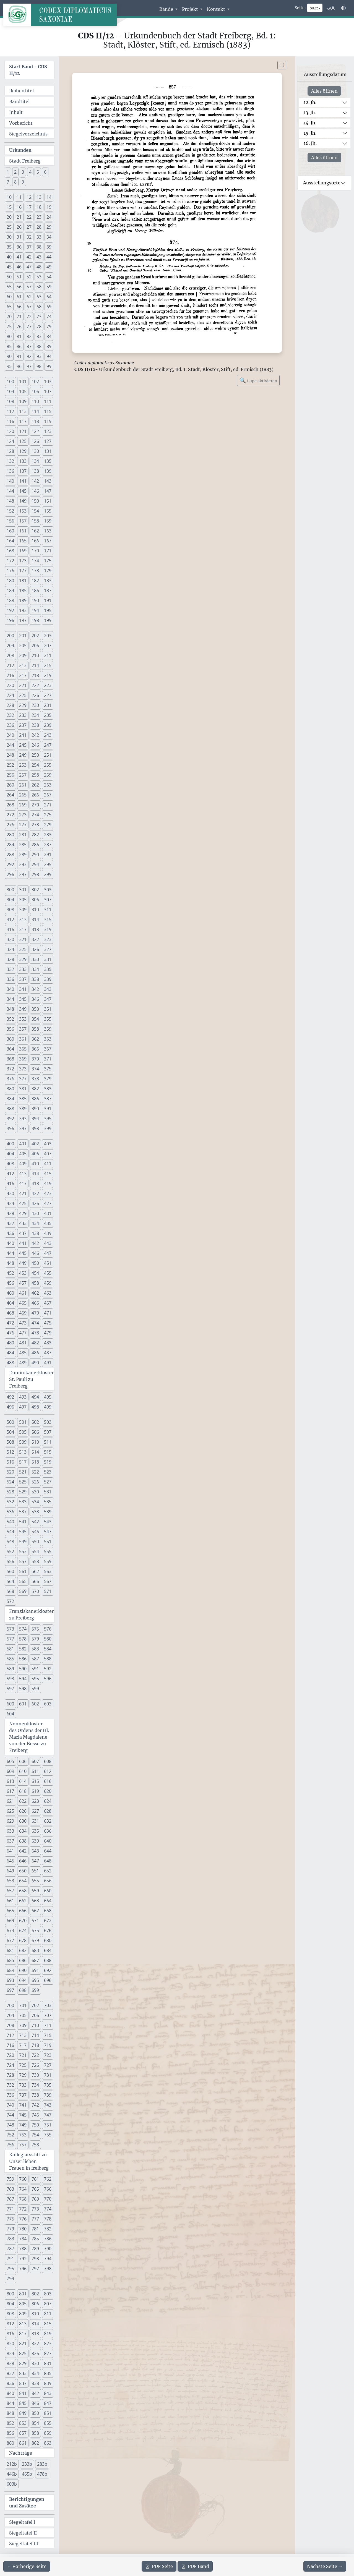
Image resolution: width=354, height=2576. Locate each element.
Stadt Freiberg (25, 161)
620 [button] (47, 1791)
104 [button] (10, 391)
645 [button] (10, 1861)
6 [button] (45, 172)
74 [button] (48, 316)
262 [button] (35, 785)
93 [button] (39, 356)
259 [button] (47, 775)
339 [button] (47, 979)
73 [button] (39, 316)
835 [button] (47, 2373)
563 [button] (47, 1571)
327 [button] (47, 949)
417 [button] (23, 1183)
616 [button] (47, 1781)
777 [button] (35, 2219)
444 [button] (10, 1253)
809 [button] (23, 2314)
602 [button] (35, 1704)
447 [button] (47, 1253)
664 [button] (47, 1901)
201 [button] (23, 636)
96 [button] (19, 366)
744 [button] (10, 2115)
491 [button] (47, 1363)
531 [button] (47, 1492)
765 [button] (35, 2189)
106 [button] (35, 391)
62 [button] (29, 297)
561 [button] (23, 1571)
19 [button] (48, 207)
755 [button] (47, 2135)
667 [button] (35, 1911)
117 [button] (23, 421)
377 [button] (23, 1079)
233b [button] (27, 2464)
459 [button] (47, 1283)
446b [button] (12, 2474)
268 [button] (10, 805)
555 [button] (47, 1551)
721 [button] (23, 2055)
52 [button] (29, 277)
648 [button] (47, 1861)
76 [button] (19, 326)
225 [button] (23, 695)
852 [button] (10, 2423)
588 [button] (47, 1659)
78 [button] (39, 326)
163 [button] (47, 531)
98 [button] (39, 366)
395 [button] (47, 1118)
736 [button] (10, 2095)
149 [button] (23, 501)
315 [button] (47, 919)
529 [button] (23, 1492)
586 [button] (23, 1659)
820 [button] (10, 2343)
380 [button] (10, 1089)
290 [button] (35, 854)
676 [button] (47, 1930)
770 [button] (47, 2199)
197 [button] (23, 620)
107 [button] (47, 391)
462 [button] (35, 1293)
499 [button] (47, 1407)
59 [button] (48, 287)
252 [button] (10, 765)
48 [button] (39, 267)
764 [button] (23, 2189)
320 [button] (10, 939)
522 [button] (35, 1472)
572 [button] (10, 1601)
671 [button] (35, 1920)
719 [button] (47, 2045)
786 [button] (47, 2239)
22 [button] (29, 217)
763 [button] (10, 2189)
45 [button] (9, 267)
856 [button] (10, 2433)
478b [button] (42, 2474)
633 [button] (10, 1831)
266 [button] (35, 795)
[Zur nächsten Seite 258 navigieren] (324, 2566)
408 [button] (10, 1164)
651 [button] (35, 1871)
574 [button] (23, 1629)
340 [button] (10, 989)
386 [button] (35, 1099)
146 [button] (35, 491)
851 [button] (47, 2413)
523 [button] (47, 1472)
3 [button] (23, 172)
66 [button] (19, 307)
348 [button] (10, 1009)
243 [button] (47, 735)
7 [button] (8, 182)
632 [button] (47, 1821)
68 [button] (39, 307)
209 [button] (23, 655)
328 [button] (10, 959)
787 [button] (10, 2249)
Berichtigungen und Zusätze (26, 2502)
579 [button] (35, 1639)
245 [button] (23, 745)
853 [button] (23, 2423)
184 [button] (10, 590)
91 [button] (19, 356)
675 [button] (35, 1930)
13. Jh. (310, 112)
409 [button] (23, 1164)
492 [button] (10, 1397)
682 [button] (23, 1950)
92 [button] (29, 356)
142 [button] (35, 481)
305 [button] (23, 900)
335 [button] (47, 969)
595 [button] (35, 1679)
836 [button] (10, 2383)
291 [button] (47, 854)
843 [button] (47, 2393)
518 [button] (35, 1462)
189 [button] (23, 600)
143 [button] (47, 481)
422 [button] (35, 1193)
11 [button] (19, 197)
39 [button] (48, 247)
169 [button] (23, 551)
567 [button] (47, 1581)
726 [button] (35, 2065)
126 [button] (35, 441)
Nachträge (20, 2453)
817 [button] (23, 2334)
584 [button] (47, 1649)
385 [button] (23, 1099)
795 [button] (10, 2269)
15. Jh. (310, 133)
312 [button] (10, 919)
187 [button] (47, 590)
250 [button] (35, 755)
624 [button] (47, 1801)
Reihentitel (21, 90)
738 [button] (35, 2095)
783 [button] (10, 2239)
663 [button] (35, 1901)
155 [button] (47, 511)
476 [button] (10, 1333)
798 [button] (47, 2269)
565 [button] (23, 1581)
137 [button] (23, 471)
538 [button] (35, 1512)
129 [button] (23, 451)
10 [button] (9, 197)
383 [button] (47, 1089)
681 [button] (10, 1950)
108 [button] (10, 401)
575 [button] (35, 1629)
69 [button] (48, 307)
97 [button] (29, 366)
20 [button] (9, 217)
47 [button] (29, 267)
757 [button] (23, 2145)
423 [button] (47, 1193)
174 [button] (35, 561)
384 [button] (10, 1099)
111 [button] (47, 401)
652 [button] (47, 1871)
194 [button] (35, 610)
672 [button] (47, 1920)
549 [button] (23, 1541)
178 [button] (35, 571)
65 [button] (9, 307)
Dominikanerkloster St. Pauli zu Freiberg (31, 1379)
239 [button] (47, 725)
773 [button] (35, 2209)
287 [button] (47, 845)
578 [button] (23, 1639)
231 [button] (47, 705)
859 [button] (47, 2433)
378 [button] (35, 1079)
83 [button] (39, 336)
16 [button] (19, 207)
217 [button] (23, 675)
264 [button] (10, 795)
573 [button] (10, 1629)
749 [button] (23, 2125)
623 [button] (35, 1801)
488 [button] (10, 1363)
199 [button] (47, 620)
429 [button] (23, 1213)
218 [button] (35, 675)
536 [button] (10, 1512)
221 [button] (23, 685)
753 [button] (23, 2135)
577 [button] (10, 1639)
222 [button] (35, 685)
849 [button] (23, 2413)
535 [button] (47, 1502)
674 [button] (23, 1930)
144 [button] (10, 491)
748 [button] (10, 2125)
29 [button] (48, 227)
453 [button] (23, 1273)
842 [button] (35, 2393)
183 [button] (47, 581)
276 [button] (10, 825)
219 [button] (47, 675)
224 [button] (10, 695)
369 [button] (23, 1059)
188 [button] (10, 600)
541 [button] (23, 1522)
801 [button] (23, 2294)
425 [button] (23, 1203)
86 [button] (19, 346)
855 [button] (47, 2423)
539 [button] (47, 1512)
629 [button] (10, 1821)
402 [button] (35, 1144)
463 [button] (47, 1293)
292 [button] (10, 864)
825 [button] (23, 2353)
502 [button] (35, 1422)
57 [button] (29, 287)
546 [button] (35, 1532)
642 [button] (23, 1851)
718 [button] (35, 2045)
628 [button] (47, 1811)
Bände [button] (166, 9)
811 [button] (47, 2314)
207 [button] (47, 645)
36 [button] (19, 247)
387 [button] (47, 1099)
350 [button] (35, 1009)
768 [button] (23, 2199)
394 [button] (35, 1118)
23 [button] (39, 217)
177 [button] (23, 571)
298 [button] (35, 874)
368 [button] (10, 1059)
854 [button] (35, 2423)
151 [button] (47, 501)
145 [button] (23, 491)
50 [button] (9, 277)
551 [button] (47, 1541)
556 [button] (10, 1561)
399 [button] (47, 1128)
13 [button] (39, 197)
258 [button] (35, 775)
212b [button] (12, 2464)
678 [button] (23, 1940)
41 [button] (19, 257)
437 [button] (23, 1233)
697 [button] (10, 1990)
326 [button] (35, 949)
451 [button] (47, 1263)
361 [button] (23, 1039)
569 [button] (23, 1591)
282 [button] (35, 835)
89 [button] (48, 346)
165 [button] (23, 541)
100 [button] (10, 381)
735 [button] (47, 2085)
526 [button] (35, 1482)
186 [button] (35, 590)
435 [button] (47, 1223)
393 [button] (23, 1118)
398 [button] (35, 1128)
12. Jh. (310, 102)
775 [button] (10, 2219)
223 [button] (47, 685)
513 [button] (23, 1452)
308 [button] (10, 909)
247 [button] (47, 745)
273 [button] (23, 815)
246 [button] (35, 745)
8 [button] (15, 182)
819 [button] (47, 2334)
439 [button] (47, 1233)
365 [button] (23, 1049)
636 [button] (47, 1831)
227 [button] (47, 695)
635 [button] (35, 1831)
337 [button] (23, 979)
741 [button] (23, 2105)
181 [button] (23, 581)
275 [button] (47, 815)
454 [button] (35, 1273)
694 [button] (23, 1980)
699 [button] (35, 1990)
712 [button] (10, 2035)
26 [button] (19, 227)
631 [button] (35, 1821)
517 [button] (23, 1462)
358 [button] (35, 1029)
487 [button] (47, 1353)
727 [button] (47, 2065)
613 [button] (10, 1781)
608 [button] (47, 1761)
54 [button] (48, 277)
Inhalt (16, 112)
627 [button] (35, 1811)
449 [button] (23, 1263)
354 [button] (35, 1019)
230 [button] (35, 705)
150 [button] (35, 501)
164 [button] (10, 541)
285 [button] (23, 845)
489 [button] (23, 1363)
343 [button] (47, 989)
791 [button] (10, 2259)
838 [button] (35, 2383)
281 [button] (23, 835)
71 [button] (19, 316)
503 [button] (47, 1422)
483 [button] (47, 1343)
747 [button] (47, 2115)
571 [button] (47, 1591)
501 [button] (23, 1422)
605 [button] (10, 1761)
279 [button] (47, 825)
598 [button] (23, 1689)
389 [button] (23, 1109)
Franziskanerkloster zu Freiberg (31, 1614)
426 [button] (35, 1203)
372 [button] (10, 1069)
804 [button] (10, 2304)
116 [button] (10, 421)
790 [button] (47, 2249)
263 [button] (47, 785)
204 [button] (10, 645)
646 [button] (23, 1861)
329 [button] (23, 959)
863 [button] (47, 2443)
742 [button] (35, 2105)
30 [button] (9, 237)
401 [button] (23, 1144)
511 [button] (47, 1442)
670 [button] (23, 1920)
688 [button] (47, 1960)
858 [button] (35, 2433)
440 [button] (10, 1243)
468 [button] (10, 1313)
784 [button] (23, 2239)
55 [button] (9, 287)
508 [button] (10, 1442)
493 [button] (23, 1397)
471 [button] (47, 1313)
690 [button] (23, 1970)
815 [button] (47, 2324)
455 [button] (47, 1273)
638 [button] (23, 1841)
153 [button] (23, 511)
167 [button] (47, 541)
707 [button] (47, 2015)
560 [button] (10, 1571)
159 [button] (47, 521)
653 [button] (10, 1881)
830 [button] (35, 2363)
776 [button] (23, 2219)
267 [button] (47, 795)
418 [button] (35, 1183)
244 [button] (10, 745)
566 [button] (35, 1581)
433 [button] (23, 1223)
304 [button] (10, 900)
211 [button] (47, 655)
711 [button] (47, 2025)
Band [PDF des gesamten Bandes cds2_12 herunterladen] (195, 2566)
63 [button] (39, 297)
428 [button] (10, 1213)
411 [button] (47, 1164)
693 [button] (10, 1980)
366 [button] (35, 1049)
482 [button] (35, 1343)
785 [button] (35, 2239)
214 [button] (35, 665)
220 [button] (10, 685)
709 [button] (23, 2025)
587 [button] (35, 1659)
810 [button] (35, 2314)
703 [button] (47, 2005)
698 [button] (23, 1990)
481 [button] (23, 1343)
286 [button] (35, 845)
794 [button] (47, 2259)
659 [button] (35, 1891)
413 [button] (23, 1174)
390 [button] (35, 1109)
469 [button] (23, 1313)
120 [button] (10, 431)
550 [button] (35, 1541)
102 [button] (35, 381)
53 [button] (39, 277)
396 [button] (10, 1128)
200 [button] (10, 636)
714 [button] (35, 2035)
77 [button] (29, 326)
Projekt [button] (190, 9)
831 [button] (47, 2363)
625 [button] (10, 1811)
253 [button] (23, 765)
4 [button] (30, 172)
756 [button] (10, 2145)
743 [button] (47, 2105)
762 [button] (47, 2179)
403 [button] (47, 1144)
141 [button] (23, 481)
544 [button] (10, 1532)
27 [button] (29, 227)
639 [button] (35, 1841)
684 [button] (47, 1950)
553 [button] (23, 1551)
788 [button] (23, 2249)
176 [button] (10, 571)
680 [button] (47, 1940)
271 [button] (47, 805)
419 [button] (47, 1183)
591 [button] (35, 1669)
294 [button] (35, 864)
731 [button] (47, 2075)
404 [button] (10, 1154)
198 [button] (35, 620)
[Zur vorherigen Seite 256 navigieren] (26, 2566)
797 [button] (35, 2269)
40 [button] (9, 257)
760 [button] (23, 2179)
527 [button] (47, 1482)
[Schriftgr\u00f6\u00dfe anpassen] (331, 8)
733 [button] (23, 2085)
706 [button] (35, 2015)
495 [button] (47, 1397)
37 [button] (29, 247)
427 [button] (47, 1203)
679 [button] (35, 1940)
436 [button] (10, 1233)
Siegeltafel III (23, 2543)
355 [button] (47, 1019)
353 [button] (23, 1019)
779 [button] (10, 2229)
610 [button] (23, 1771)
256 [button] (10, 775)
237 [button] (23, 725)
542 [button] (35, 1522)
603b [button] (12, 2484)
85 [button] (9, 346)
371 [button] (47, 1059)
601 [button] (23, 1704)
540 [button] (10, 1522)
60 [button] (9, 297)
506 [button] (35, 1432)
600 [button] (10, 1704)
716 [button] (10, 2045)
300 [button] (10, 890)
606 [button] (23, 1761)
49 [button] (48, 267)
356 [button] (10, 1029)
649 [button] (10, 1871)
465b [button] (27, 2474)
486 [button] (35, 1353)
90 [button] (9, 356)
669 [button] (10, 1920)
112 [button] (10, 411)
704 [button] (10, 2015)
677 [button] (10, 1940)
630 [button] (23, 1821)
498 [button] (35, 1407)
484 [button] (10, 1353)
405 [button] (23, 1154)
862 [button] (35, 2443)
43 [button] (39, 257)
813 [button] (23, 2324)
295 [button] (47, 864)
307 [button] (47, 900)
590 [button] (23, 1669)
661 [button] (10, 1901)
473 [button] (23, 1323)
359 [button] (47, 1029)
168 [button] (10, 551)
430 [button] (35, 1213)
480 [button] (10, 1343)
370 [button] (35, 1059)
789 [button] (35, 2249)
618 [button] (23, 1791)
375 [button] (47, 1069)
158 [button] (35, 521)
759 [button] (10, 2179)
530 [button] (35, 1492)
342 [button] (35, 989)
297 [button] (23, 874)
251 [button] (47, 755)
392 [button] (10, 1118)
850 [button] (35, 2413)
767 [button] (10, 2199)
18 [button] (39, 207)
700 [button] (10, 2005)
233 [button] (23, 715)
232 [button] (10, 715)
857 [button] (23, 2433)
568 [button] (10, 1591)
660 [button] (47, 1891)
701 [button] (23, 2005)
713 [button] (23, 2035)
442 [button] (35, 1243)
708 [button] (10, 2025)
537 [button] (23, 1512)
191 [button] (47, 600)
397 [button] (23, 1128)
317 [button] (23, 929)
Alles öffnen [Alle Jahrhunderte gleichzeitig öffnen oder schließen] (324, 91)
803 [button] (47, 2294)
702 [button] (35, 2005)
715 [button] (47, 2035)
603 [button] (47, 1704)
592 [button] (47, 1669)
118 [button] (35, 421)
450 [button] (35, 1263)
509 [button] (23, 1442)
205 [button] (23, 645)
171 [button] (47, 551)
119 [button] (47, 421)
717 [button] (23, 2045)
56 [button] (19, 287)
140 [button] (10, 481)
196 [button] (10, 620)
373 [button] (23, 1069)
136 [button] (10, 471)
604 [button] (10, 1714)
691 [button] (35, 1970)
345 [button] (23, 999)
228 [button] (10, 705)
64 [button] (48, 297)
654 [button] (23, 1881)
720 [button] (10, 2055)
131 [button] (47, 451)
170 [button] (35, 551)
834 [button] (35, 2373)
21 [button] (19, 217)
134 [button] (35, 461)
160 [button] (10, 531)
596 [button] (47, 1679)
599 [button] (35, 1689)
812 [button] (10, 2324)
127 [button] (47, 441)
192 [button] (10, 610)
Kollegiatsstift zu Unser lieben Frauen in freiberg (29, 2161)
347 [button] (47, 999)
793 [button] (35, 2259)
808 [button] (10, 2314)
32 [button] (29, 237)
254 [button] (35, 765)
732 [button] (10, 2085)
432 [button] (10, 1223)
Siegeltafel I (22, 2522)
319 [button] (47, 929)
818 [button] (35, 2334)
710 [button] (35, 2025)
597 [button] (10, 1689)
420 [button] (10, 1193)
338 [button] (35, 979)
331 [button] (47, 959)
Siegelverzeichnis (28, 134)
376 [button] (10, 1079)
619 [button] (35, 1791)
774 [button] (47, 2209)
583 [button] (35, 1649)
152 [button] (10, 511)
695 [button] (35, 1980)
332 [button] (10, 969)
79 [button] (48, 326)
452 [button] (10, 1273)
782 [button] (47, 2229)
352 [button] (10, 1019)
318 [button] (35, 929)
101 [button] (23, 381)
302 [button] (35, 890)
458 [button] (35, 1283)
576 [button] (47, 1629)
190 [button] (35, 600)
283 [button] (47, 835)
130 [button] (35, 451)
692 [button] (47, 1970)
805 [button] (23, 2304)
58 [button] (39, 287)
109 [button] (23, 401)
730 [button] (35, 2075)
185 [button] (23, 590)
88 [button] (39, 346)
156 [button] (10, 521)
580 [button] (47, 1639)
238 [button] (35, 725)
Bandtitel (19, 101)
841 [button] (23, 2393)
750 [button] (35, 2125)
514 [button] (35, 1452)
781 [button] (35, 2229)
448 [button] (10, 1263)
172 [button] (10, 561)
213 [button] (23, 665)
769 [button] (35, 2199)
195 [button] (47, 610)
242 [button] (35, 735)
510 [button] (35, 1442)
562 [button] (35, 1571)
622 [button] (23, 1801)
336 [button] (10, 979)
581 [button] (10, 1649)
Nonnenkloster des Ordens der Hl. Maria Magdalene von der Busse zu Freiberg (29, 1737)
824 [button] (10, 2353)
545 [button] (23, 1532)
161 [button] (23, 531)
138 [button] (35, 471)
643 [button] (35, 1851)
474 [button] (35, 1323)
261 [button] (23, 785)
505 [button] (23, 1432)
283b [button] (42, 2464)
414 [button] (35, 1174)
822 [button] (35, 2343)
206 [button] (35, 645)
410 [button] (35, 1164)
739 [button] (47, 2095)
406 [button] (35, 1154)
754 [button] (35, 2135)
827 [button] (47, 2353)
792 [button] (23, 2259)
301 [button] (23, 890)
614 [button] (23, 1781)
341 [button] (23, 989)
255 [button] (47, 765)
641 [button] (10, 1851)
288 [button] (10, 854)
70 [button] (9, 316)
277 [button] (23, 825)
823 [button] (47, 2343)
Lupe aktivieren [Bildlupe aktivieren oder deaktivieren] (258, 380)
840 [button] (10, 2393)
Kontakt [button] (216, 9)
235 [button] (47, 715)
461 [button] (23, 1293)
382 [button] (35, 1089)
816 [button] (10, 2334)
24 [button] (48, 217)
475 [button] (47, 1323)
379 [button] (47, 1079)
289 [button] (23, 854)
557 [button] (23, 1561)
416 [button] (10, 1183)
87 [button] (29, 346)
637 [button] (10, 1841)
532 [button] (10, 1502)
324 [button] (10, 949)
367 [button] (47, 1049)
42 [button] (29, 257)
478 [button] (35, 1333)
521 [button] (23, 1472)
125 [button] (23, 441)
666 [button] (23, 1911)
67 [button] (29, 307)
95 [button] (9, 366)
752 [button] (10, 2135)
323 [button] (47, 939)
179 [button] (47, 571)
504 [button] (10, 1432)
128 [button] (10, 451)
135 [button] (47, 461)
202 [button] (35, 636)
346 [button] (35, 999)
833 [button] (23, 2373)
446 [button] (35, 1253)
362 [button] (35, 1039)
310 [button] (35, 909)
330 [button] (35, 959)
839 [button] (47, 2383)
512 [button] (10, 1452)
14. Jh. (310, 123)
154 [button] (35, 511)
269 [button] (23, 805)
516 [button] (10, 1462)
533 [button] (23, 1502)
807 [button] (47, 2304)
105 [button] (23, 391)
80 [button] (9, 336)
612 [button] (47, 1771)
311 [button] (47, 909)
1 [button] (8, 172)
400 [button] (10, 1144)
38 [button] (39, 247)
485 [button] (23, 1353)
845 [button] (23, 2403)
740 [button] (10, 2105)
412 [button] (10, 1174)
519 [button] (47, 1462)
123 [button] (47, 431)
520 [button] (10, 1472)
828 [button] (10, 2363)
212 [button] (10, 665)
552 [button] (10, 1551)
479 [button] (47, 1333)
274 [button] (35, 815)
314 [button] (35, 919)
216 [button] (10, 675)
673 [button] (10, 1930)
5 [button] (38, 172)
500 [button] (10, 1422)
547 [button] (47, 1532)
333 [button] (23, 969)
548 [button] (10, 1541)
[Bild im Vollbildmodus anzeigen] (281, 65)
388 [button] (10, 1109)
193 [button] (23, 610)
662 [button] (23, 1901)
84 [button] (48, 336)
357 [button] (23, 1029)
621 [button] (10, 1801)
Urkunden (20, 150)
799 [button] (10, 2278)
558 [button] (35, 1561)
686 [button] (23, 1960)
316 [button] (10, 929)
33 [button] (39, 237)
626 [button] (23, 1811)
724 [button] (10, 2065)
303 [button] (47, 890)
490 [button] (35, 1363)
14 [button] (48, 197)
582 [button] (23, 1649)
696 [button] (47, 1980)
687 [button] (35, 1960)
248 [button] (10, 755)
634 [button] (23, 1831)
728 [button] (10, 2075)
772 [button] (23, 2209)
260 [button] (10, 785)
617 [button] (10, 1791)
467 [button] (47, 1303)
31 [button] (19, 237)
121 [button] (23, 431)
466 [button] (35, 1303)
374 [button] (35, 1069)
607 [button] (35, 1761)
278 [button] (35, 825)
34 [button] (48, 237)
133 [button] (23, 461)
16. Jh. (310, 143)
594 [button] (23, 1679)
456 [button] (10, 1283)
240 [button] (10, 735)
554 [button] (35, 1551)
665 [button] (10, 1911)
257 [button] (23, 775)
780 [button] (23, 2229)
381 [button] (23, 1089)
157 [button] (23, 521)
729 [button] (23, 2075)
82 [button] (29, 336)
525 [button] (23, 1482)
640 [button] (47, 1841)
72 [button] (29, 316)
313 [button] (23, 919)
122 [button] (35, 431)
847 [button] (47, 2403)
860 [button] (10, 2443)
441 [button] (23, 1243)
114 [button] (35, 411)
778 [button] (47, 2219)
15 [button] (9, 207)
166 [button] (35, 541)
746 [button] (35, 2115)
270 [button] (35, 805)
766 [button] (47, 2189)
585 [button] (10, 1659)
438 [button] (35, 1233)
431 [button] (47, 1213)
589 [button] (10, 1669)
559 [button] (47, 1561)
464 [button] (10, 1303)
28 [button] (39, 227)
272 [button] (10, 815)
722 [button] (35, 2055)
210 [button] (35, 655)
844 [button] (10, 2403)
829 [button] (23, 2363)
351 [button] (47, 1009)
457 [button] (23, 1283)
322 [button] (35, 939)
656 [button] (47, 1881)
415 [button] (47, 1174)
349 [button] (23, 1009)
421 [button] (23, 1193)
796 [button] (23, 2269)
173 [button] (23, 561)
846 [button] (35, 2403)
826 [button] (35, 2353)
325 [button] (23, 949)
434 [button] (35, 1223)
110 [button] (35, 401)
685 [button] (10, 1960)
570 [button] (35, 1591)
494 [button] (35, 1397)
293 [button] (23, 864)
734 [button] (35, 2085)
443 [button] (47, 1243)
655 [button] (35, 1881)
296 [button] (10, 874)
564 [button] (10, 1581)
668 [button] (47, 1911)
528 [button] (10, 1492)
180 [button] (10, 581)
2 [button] (15, 172)
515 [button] (47, 1452)
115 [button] (47, 411)
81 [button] (19, 336)
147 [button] (47, 491)
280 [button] (10, 835)
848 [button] (10, 2413)
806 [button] (35, 2304)
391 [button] (47, 1109)
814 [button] (35, 2324)
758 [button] (35, 2145)
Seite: (300, 7)
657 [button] (10, 1891)
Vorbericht (21, 123)
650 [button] (23, 1871)
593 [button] (10, 1679)
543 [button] (47, 1522)
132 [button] (10, 461)
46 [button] (19, 267)
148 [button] (10, 501)
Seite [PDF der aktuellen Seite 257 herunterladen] (159, 2566)
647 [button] (35, 1861)
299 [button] (47, 874)
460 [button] (10, 1293)
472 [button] (10, 1323)
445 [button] (23, 1253)
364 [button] (10, 1049)
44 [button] (48, 257)
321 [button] (23, 939)
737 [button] (23, 2095)
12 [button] (29, 197)
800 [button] (10, 2294)
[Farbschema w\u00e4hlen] (343, 8)
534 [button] (35, 1502)
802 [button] (35, 2294)
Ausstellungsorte (321, 183)
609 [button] (10, 1771)
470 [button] (35, 1313)
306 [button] (35, 900)
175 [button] (47, 561)
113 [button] (23, 411)
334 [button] (35, 969)
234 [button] (35, 715)
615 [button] (35, 1781)
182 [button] (35, 581)
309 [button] (23, 909)
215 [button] (47, 665)
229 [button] (23, 705)
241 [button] (23, 735)
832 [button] (10, 2373)
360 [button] (10, 1039)
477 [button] (23, 1333)
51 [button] (19, 277)
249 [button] (23, 755)
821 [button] (23, 2343)
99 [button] (48, 366)
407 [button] (47, 1154)
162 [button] (35, 531)
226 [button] (35, 695)
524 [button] (10, 1482)
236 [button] (10, 725)
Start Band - (28, 70)
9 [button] (23, 182)
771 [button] (10, 2209)
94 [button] (48, 356)
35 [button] (9, 247)
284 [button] (10, 845)
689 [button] (10, 1970)
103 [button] (47, 381)
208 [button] (10, 655)
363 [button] (47, 1039)
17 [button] (29, 207)
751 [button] (47, 2125)
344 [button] (10, 999)
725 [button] (23, 2065)
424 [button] (10, 1203)
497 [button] (23, 1407)
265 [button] (23, 795)
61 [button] (19, 297)
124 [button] (10, 441)
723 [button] (47, 2055)
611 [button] (35, 1771)
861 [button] (23, 2443)
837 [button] (23, 2383)
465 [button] (23, 1303)
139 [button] (47, 471)
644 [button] (47, 1851)
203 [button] (47, 636)
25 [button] (9, 227)
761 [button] (35, 2179)
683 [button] (35, 1950)
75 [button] (9, 326)
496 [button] (10, 1407)
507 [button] (47, 1432)
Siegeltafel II (23, 2533)
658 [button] (23, 1891)
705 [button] (23, 2015)
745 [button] (23, 2115)
